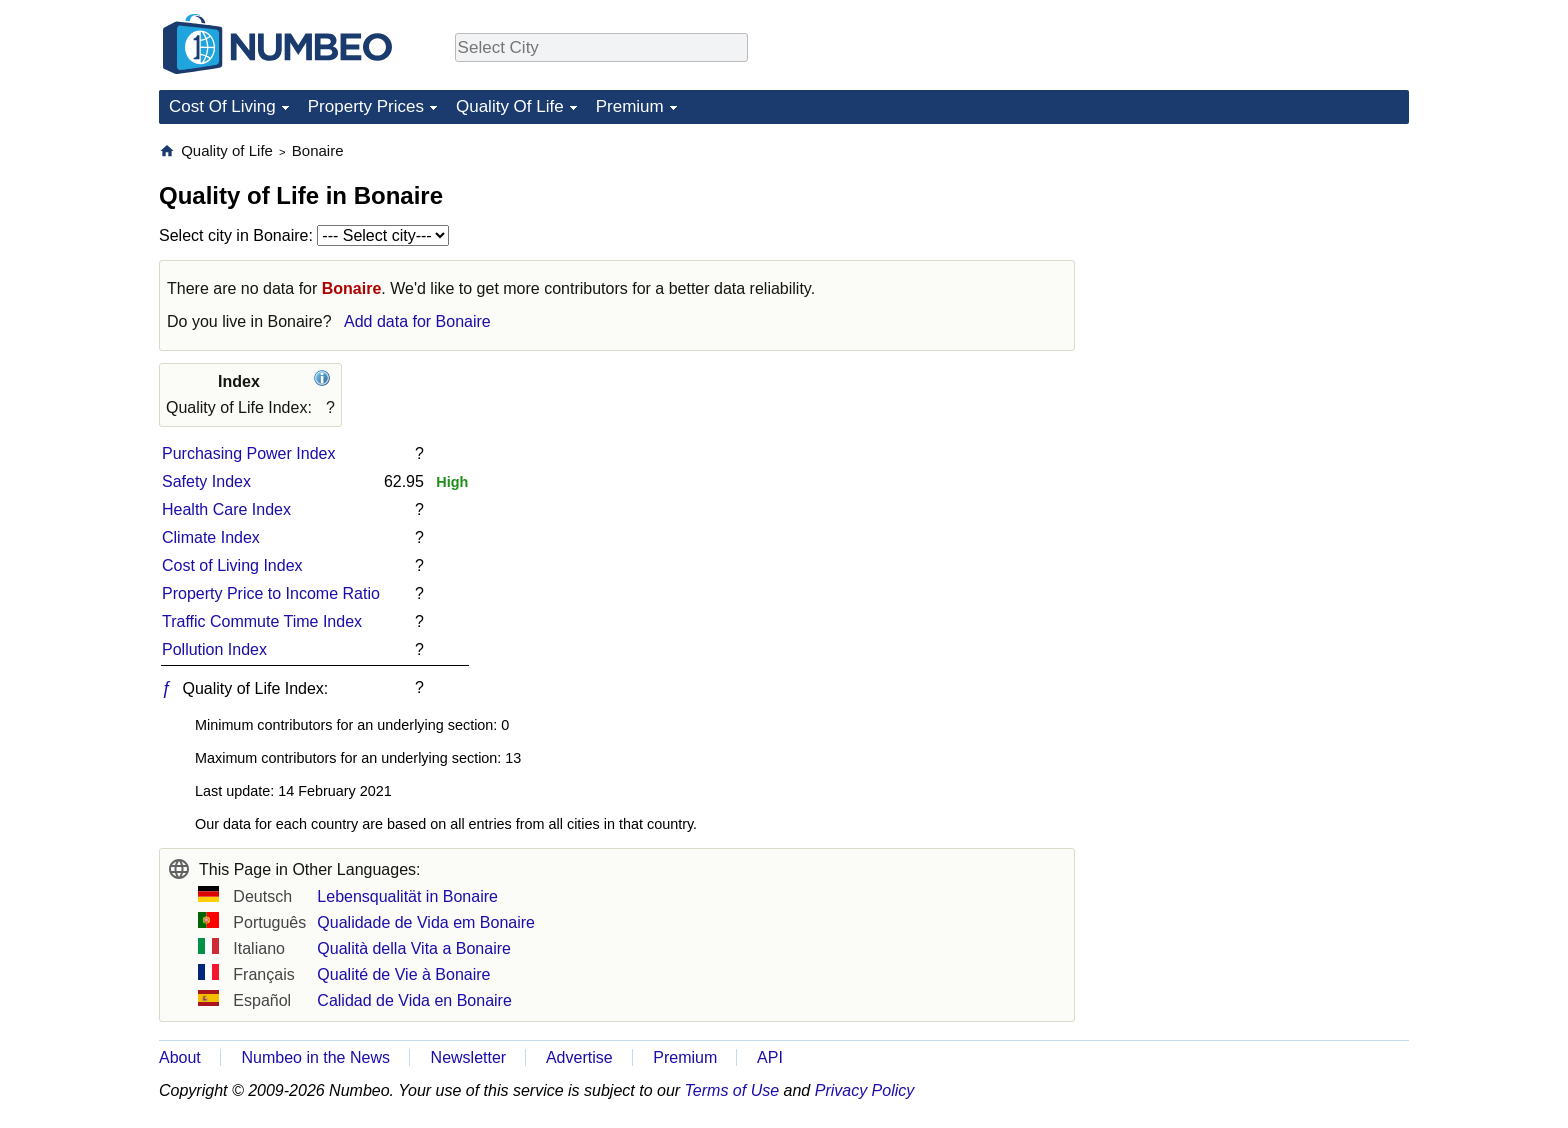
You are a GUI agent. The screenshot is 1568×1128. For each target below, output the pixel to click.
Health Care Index (226, 509)
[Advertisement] (1259, 266)
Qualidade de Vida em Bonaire (426, 922)
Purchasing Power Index (248, 453)
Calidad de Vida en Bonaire (414, 1000)
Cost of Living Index (232, 565)
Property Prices (366, 106)
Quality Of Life (510, 106)
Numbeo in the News (315, 1057)
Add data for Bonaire (417, 321)
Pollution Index (214, 649)
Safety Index (206, 481)
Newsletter (469, 1057)
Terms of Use (732, 1090)
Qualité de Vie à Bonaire (403, 974)
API (770, 1057)
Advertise (579, 1057)
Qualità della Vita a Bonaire (414, 948)
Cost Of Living (222, 106)
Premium (630, 106)
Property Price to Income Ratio (271, 593)
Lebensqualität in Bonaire (407, 896)
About (180, 1057)
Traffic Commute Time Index (262, 621)
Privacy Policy (865, 1090)
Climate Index (211, 537)
